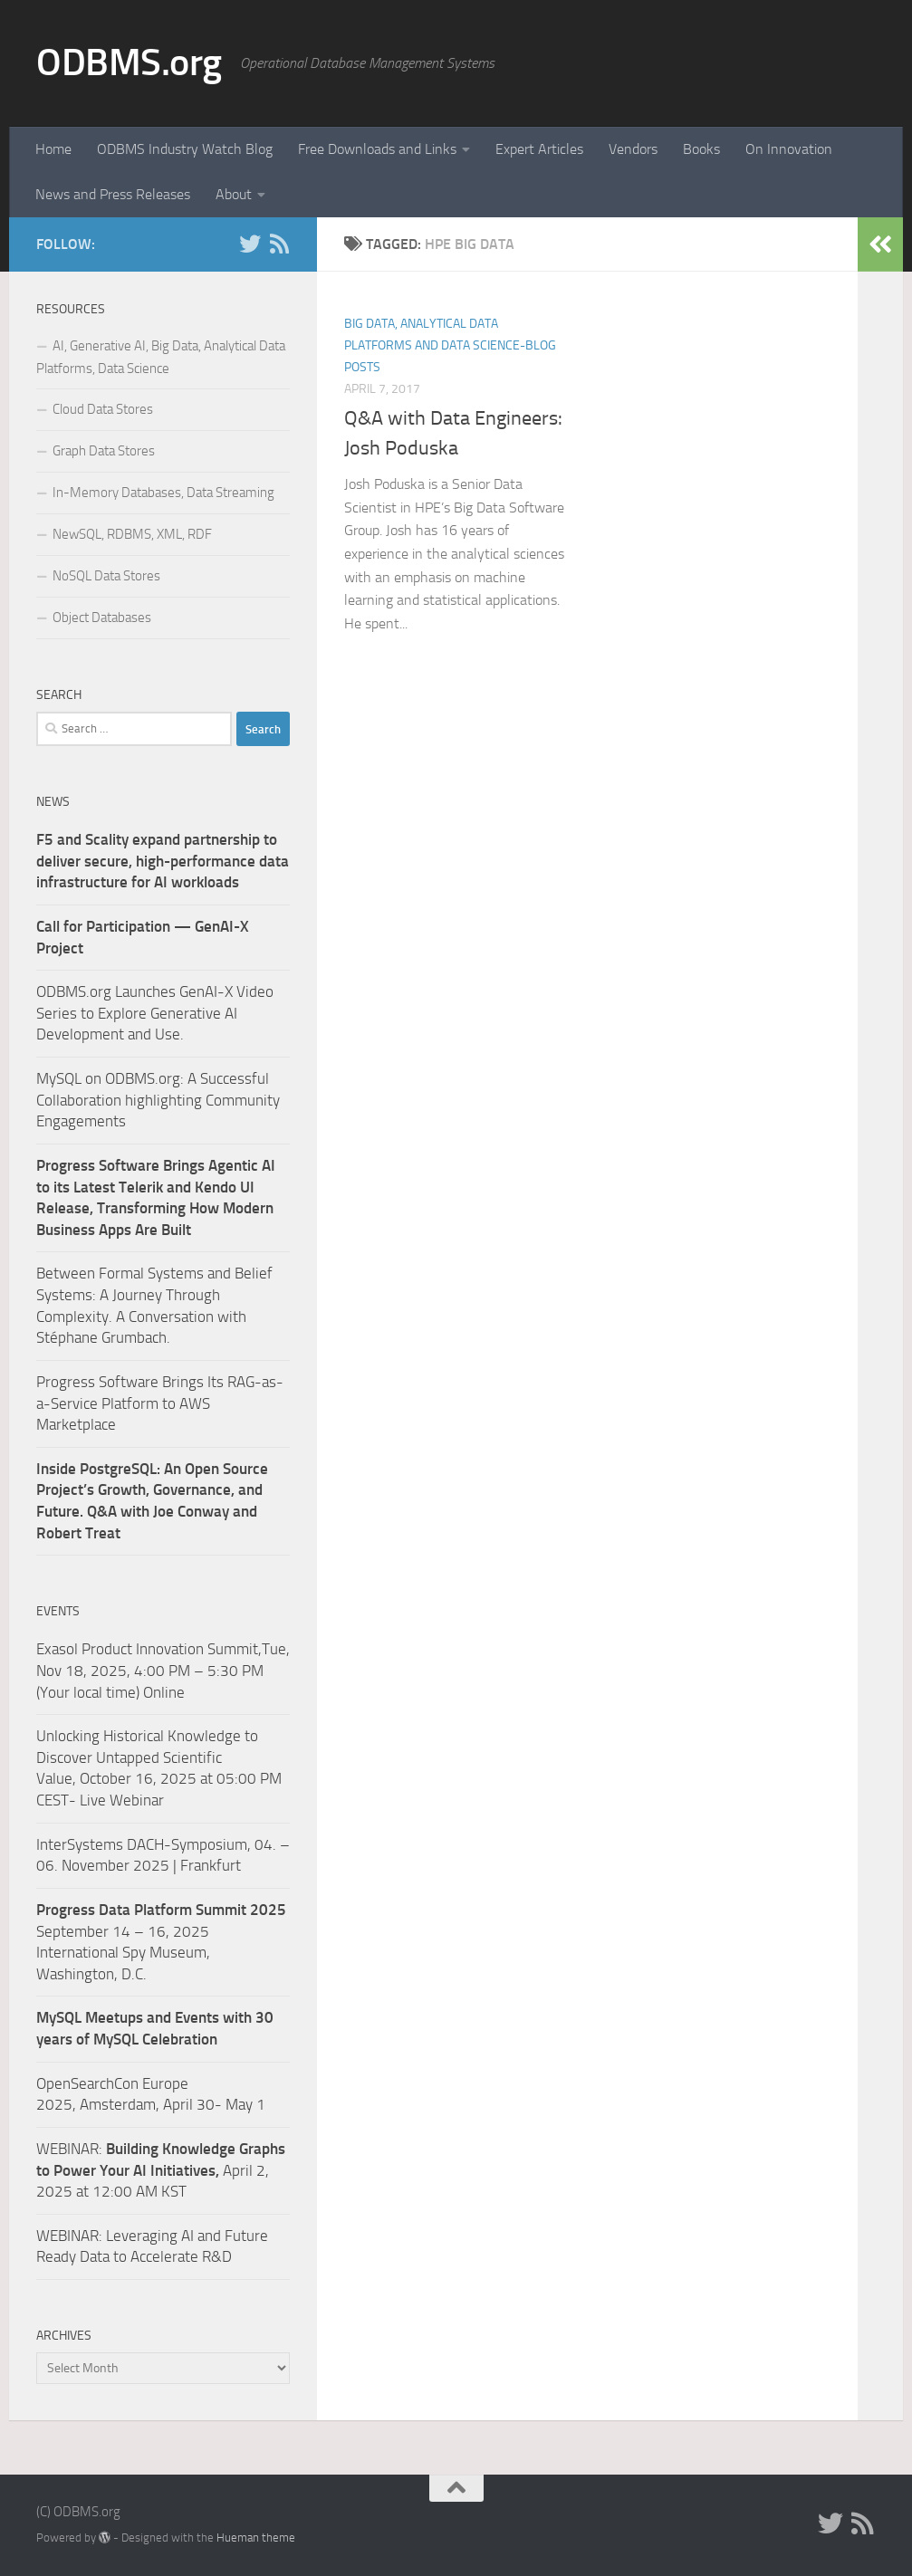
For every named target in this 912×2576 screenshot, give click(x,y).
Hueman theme (255, 2537)
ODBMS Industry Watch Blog (185, 149)
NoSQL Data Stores (106, 576)
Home (53, 149)
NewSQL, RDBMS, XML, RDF (132, 534)
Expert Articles (539, 149)
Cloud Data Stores (103, 409)
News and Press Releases (112, 194)
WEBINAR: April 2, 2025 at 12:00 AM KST (160, 2170)
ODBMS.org (129, 62)
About (234, 194)
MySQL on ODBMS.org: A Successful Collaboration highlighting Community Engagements (158, 1099)
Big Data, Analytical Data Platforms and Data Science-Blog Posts (450, 345)
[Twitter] (250, 243)
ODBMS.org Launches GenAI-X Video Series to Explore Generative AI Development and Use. (155, 1012)
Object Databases (102, 617)
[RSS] (279, 243)
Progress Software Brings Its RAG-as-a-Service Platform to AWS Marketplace (159, 1403)
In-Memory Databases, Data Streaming (163, 492)
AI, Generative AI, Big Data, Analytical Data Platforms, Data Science (160, 357)
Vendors (633, 149)
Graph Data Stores (104, 451)
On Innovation (788, 149)
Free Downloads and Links (377, 149)
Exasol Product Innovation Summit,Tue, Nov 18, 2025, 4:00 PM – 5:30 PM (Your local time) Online (163, 1670)
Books (701, 149)
